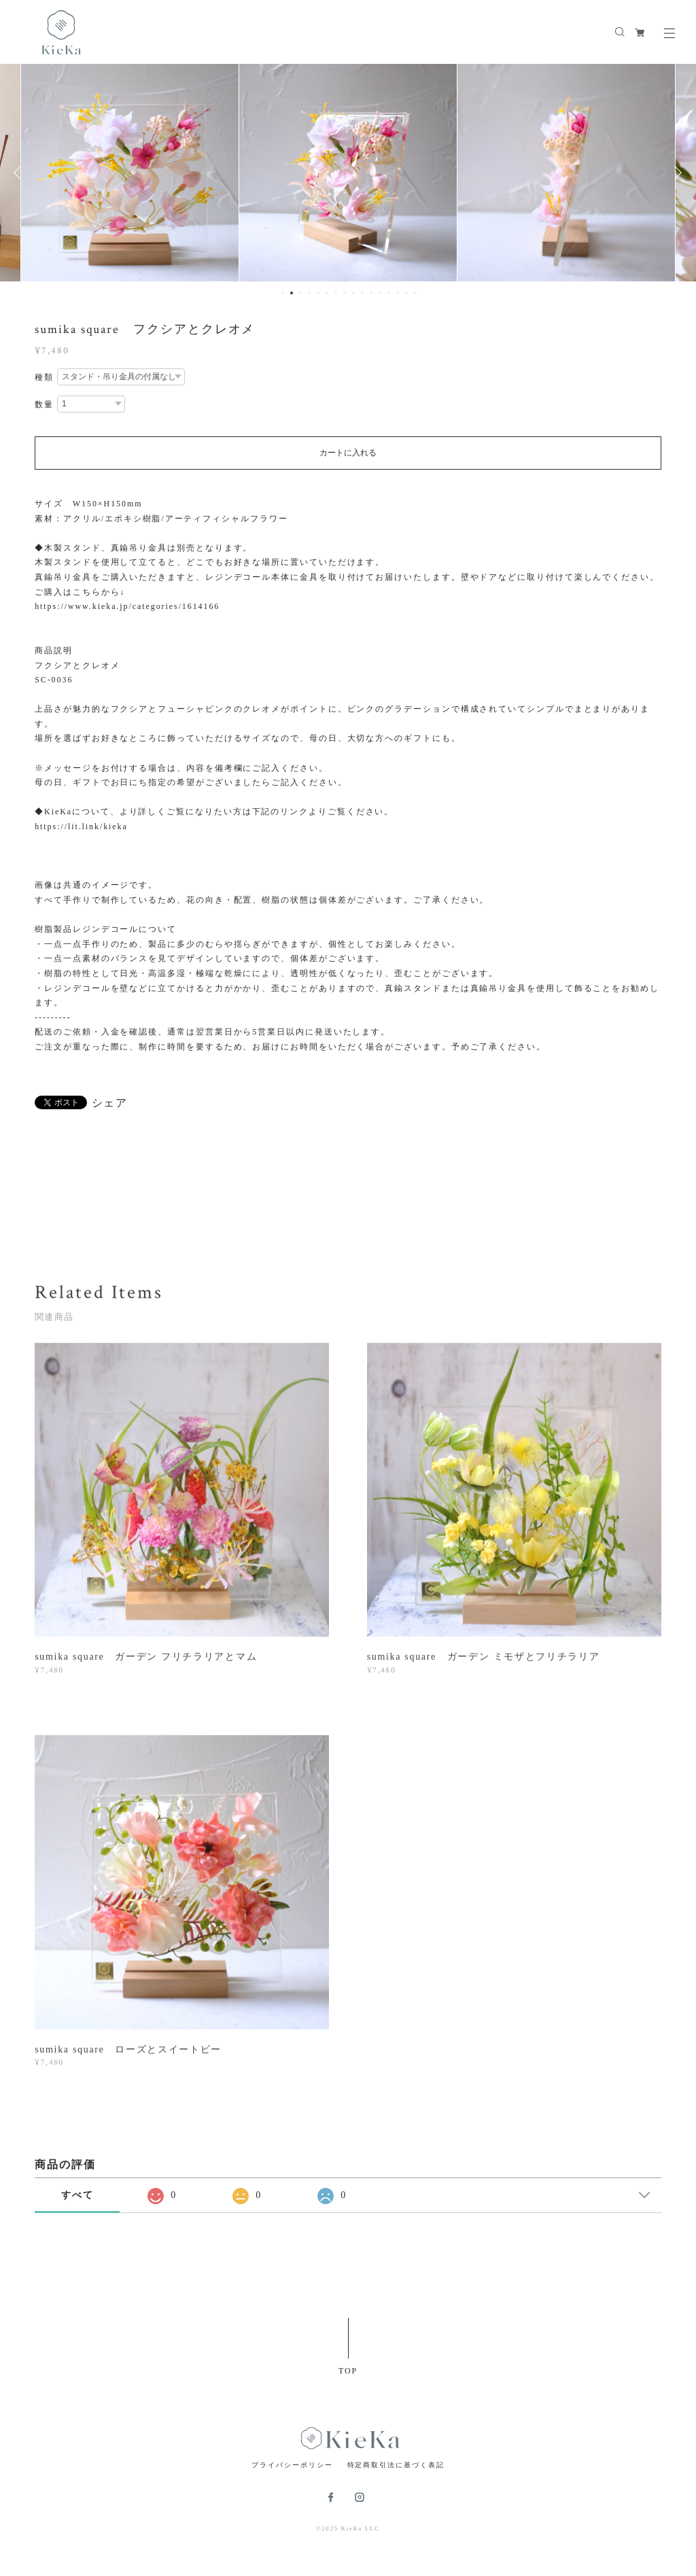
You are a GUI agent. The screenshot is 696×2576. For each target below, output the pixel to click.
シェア (110, 1103)
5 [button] (318, 293)
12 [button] (380, 293)
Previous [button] (20, 172)
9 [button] (353, 293)
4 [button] (309, 293)
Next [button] (675, 172)
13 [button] (388, 293)
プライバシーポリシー (291, 2465)
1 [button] (282, 293)
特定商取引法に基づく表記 (396, 2465)
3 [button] (300, 293)
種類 (44, 377)
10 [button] (362, 293)
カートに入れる (348, 452)
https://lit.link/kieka (81, 826)
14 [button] (397, 293)
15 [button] (406, 293)
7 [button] (335, 293)
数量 (44, 404)
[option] (130, 172)
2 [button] (291, 293)
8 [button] (344, 293)
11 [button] (371, 293)
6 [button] (327, 293)
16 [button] (415, 293)
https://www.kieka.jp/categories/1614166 (127, 606)
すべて (77, 2195)
